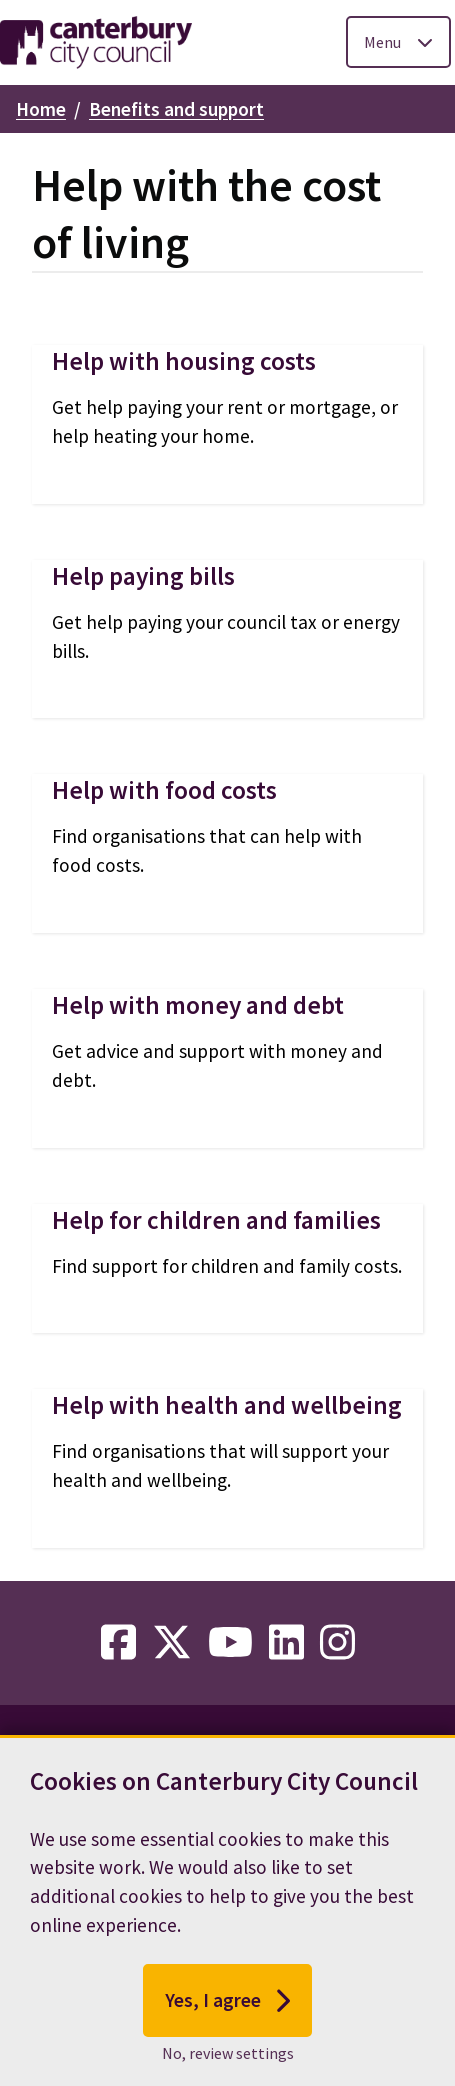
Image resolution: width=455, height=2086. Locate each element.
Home (41, 109)
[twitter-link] (172, 1643)
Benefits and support (176, 109)
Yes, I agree (227, 2005)
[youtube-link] (230, 1643)
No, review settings (228, 2058)
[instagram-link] (337, 1643)
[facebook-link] (118, 1643)
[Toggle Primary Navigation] (398, 42)
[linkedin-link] (286, 1643)
